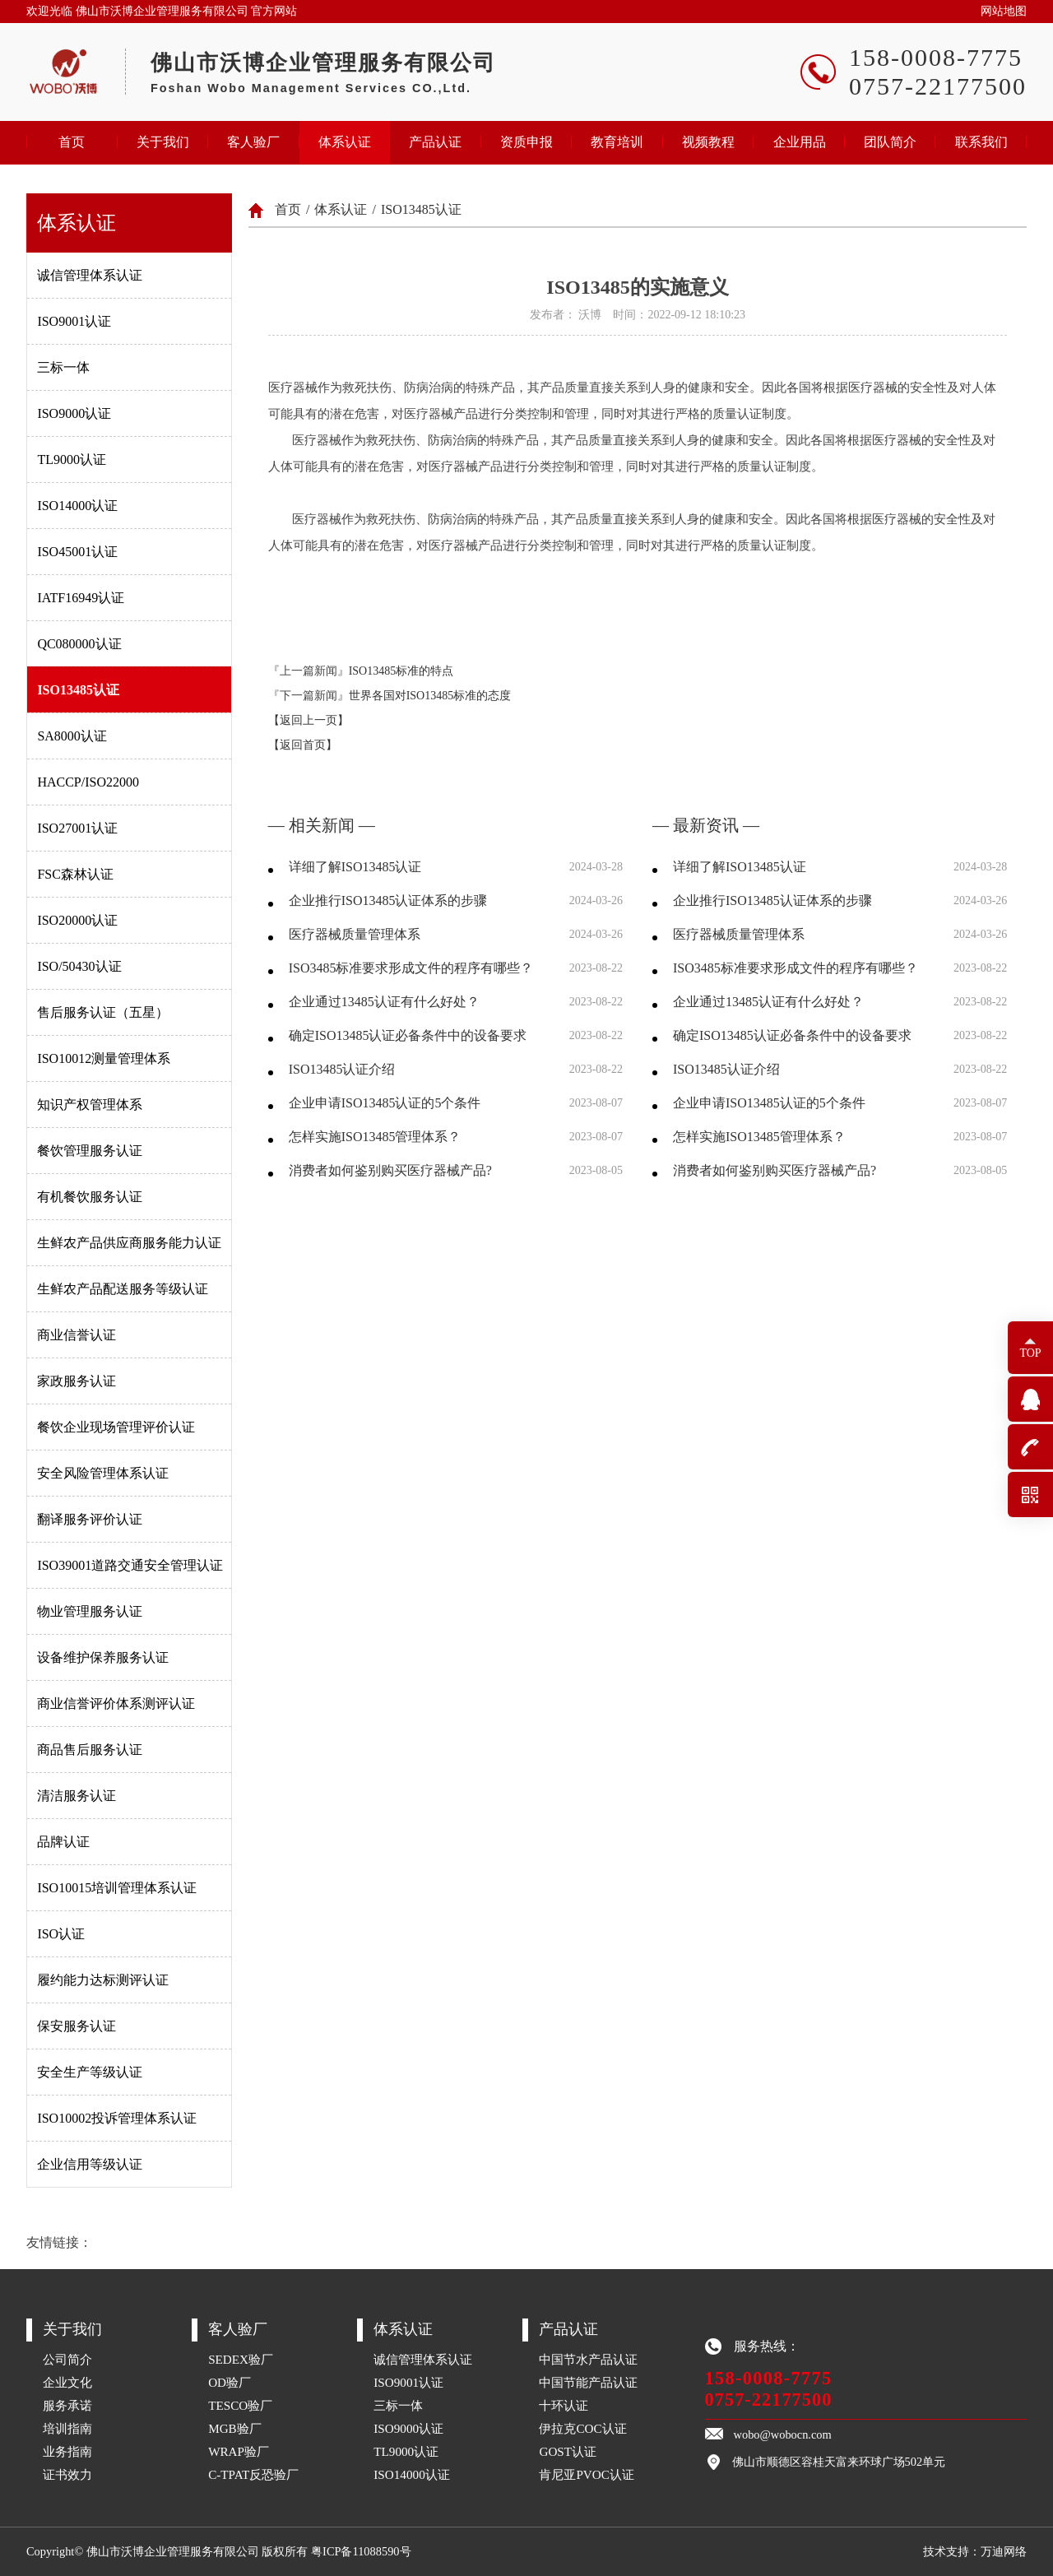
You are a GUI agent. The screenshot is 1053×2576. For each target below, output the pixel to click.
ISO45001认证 (77, 552)
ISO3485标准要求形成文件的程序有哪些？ (411, 968)
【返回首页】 (302, 745)
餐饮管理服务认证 (89, 1151)
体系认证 (344, 142)
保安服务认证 (76, 2026)
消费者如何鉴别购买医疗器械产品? (390, 1170)
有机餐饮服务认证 (89, 1197)
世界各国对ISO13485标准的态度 (430, 695)
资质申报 (526, 142)
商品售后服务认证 (89, 1750)
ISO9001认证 (74, 321)
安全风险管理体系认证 (103, 1473)
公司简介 (67, 2359)
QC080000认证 (79, 644)
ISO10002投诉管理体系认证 (117, 2118)
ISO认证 (61, 1934)
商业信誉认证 (76, 1335)
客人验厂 (253, 142)
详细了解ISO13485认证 (355, 867)
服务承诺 (67, 2405)
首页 (71, 142)
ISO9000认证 (74, 413)
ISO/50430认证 (79, 966)
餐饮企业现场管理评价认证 (116, 1427)
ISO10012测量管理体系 (103, 1058)
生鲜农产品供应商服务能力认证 (129, 1243)
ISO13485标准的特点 (401, 671)
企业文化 (67, 2382)
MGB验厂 (235, 2428)
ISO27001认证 (77, 828)
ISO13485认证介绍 (342, 1069)
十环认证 (563, 2405)
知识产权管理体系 (89, 1105)
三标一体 (63, 367)
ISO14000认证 (77, 506)
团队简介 (890, 142)
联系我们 (981, 142)
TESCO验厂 (240, 2405)
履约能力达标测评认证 (103, 1980)
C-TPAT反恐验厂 (253, 2474)
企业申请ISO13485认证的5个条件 (385, 1103)
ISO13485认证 (78, 690)
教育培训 (617, 142)
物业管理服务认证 (89, 1611)
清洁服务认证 (76, 1796)
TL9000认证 (71, 459)
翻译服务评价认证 (89, 1519)
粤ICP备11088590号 (361, 2551)
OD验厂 (229, 2382)
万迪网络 (1004, 2551)
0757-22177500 (769, 2399)
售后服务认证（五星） (103, 1012)
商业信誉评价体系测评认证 (116, 1703)
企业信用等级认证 (89, 2164)
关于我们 (163, 142)
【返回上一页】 (308, 720)
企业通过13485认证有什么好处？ (384, 1002)
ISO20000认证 (77, 920)
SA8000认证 (71, 736)
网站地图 (1004, 11)
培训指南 (67, 2428)
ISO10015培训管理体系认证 (117, 1888)
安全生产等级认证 (89, 2072)
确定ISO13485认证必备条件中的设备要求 (408, 1035)
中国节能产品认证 (588, 2382)
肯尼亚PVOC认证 (586, 2474)
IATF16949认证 (80, 598)
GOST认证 (567, 2451)
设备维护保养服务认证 (103, 1657)
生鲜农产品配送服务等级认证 (122, 1289)
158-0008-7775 (769, 2378)
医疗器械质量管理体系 (354, 934)
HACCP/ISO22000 (88, 782)
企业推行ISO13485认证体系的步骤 (388, 900)
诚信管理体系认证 (89, 275)
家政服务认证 (76, 1381)
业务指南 (67, 2451)
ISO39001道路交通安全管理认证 (130, 1565)
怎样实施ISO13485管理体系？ (375, 1137)
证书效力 (67, 2474)
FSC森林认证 (75, 874)
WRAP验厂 (238, 2451)
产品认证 (435, 142)
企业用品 (799, 142)
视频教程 (708, 142)
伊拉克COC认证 (582, 2428)
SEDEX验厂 (240, 2359)
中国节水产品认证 (588, 2359)
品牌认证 (63, 1842)
